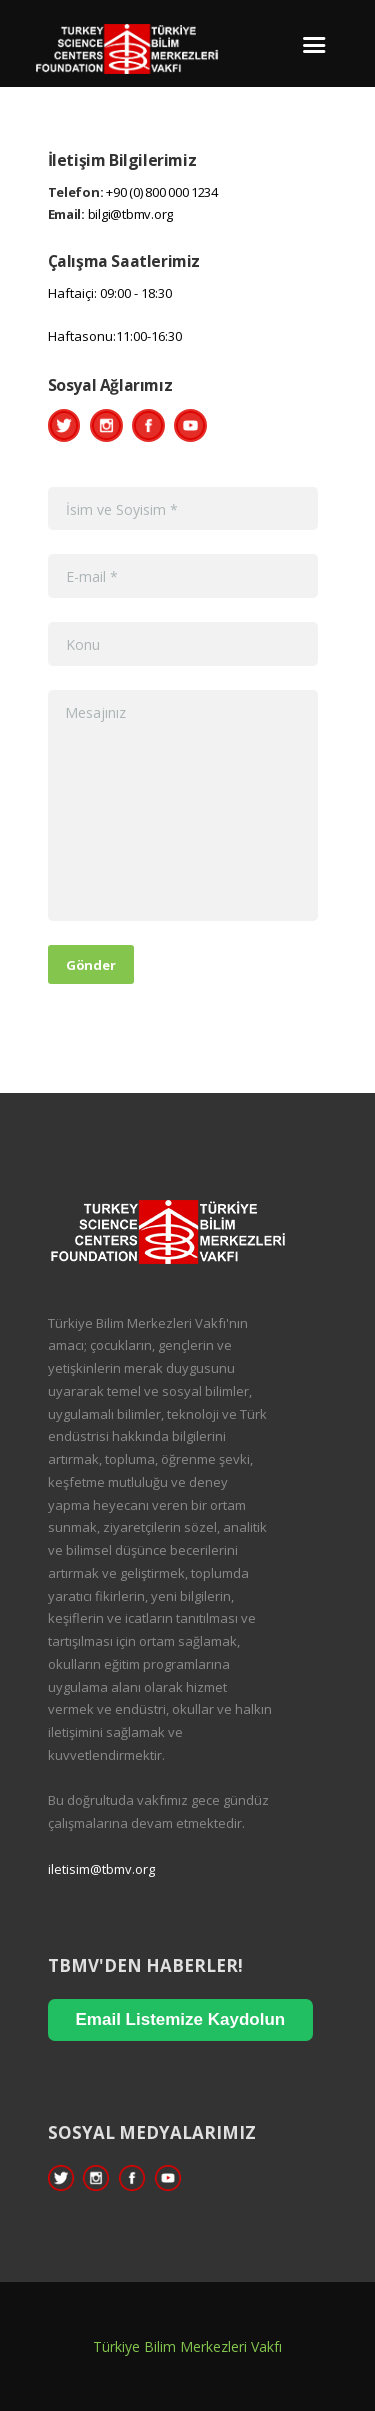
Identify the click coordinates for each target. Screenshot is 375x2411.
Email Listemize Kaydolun (181, 2019)
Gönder (91, 965)
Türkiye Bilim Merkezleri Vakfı (187, 2346)
